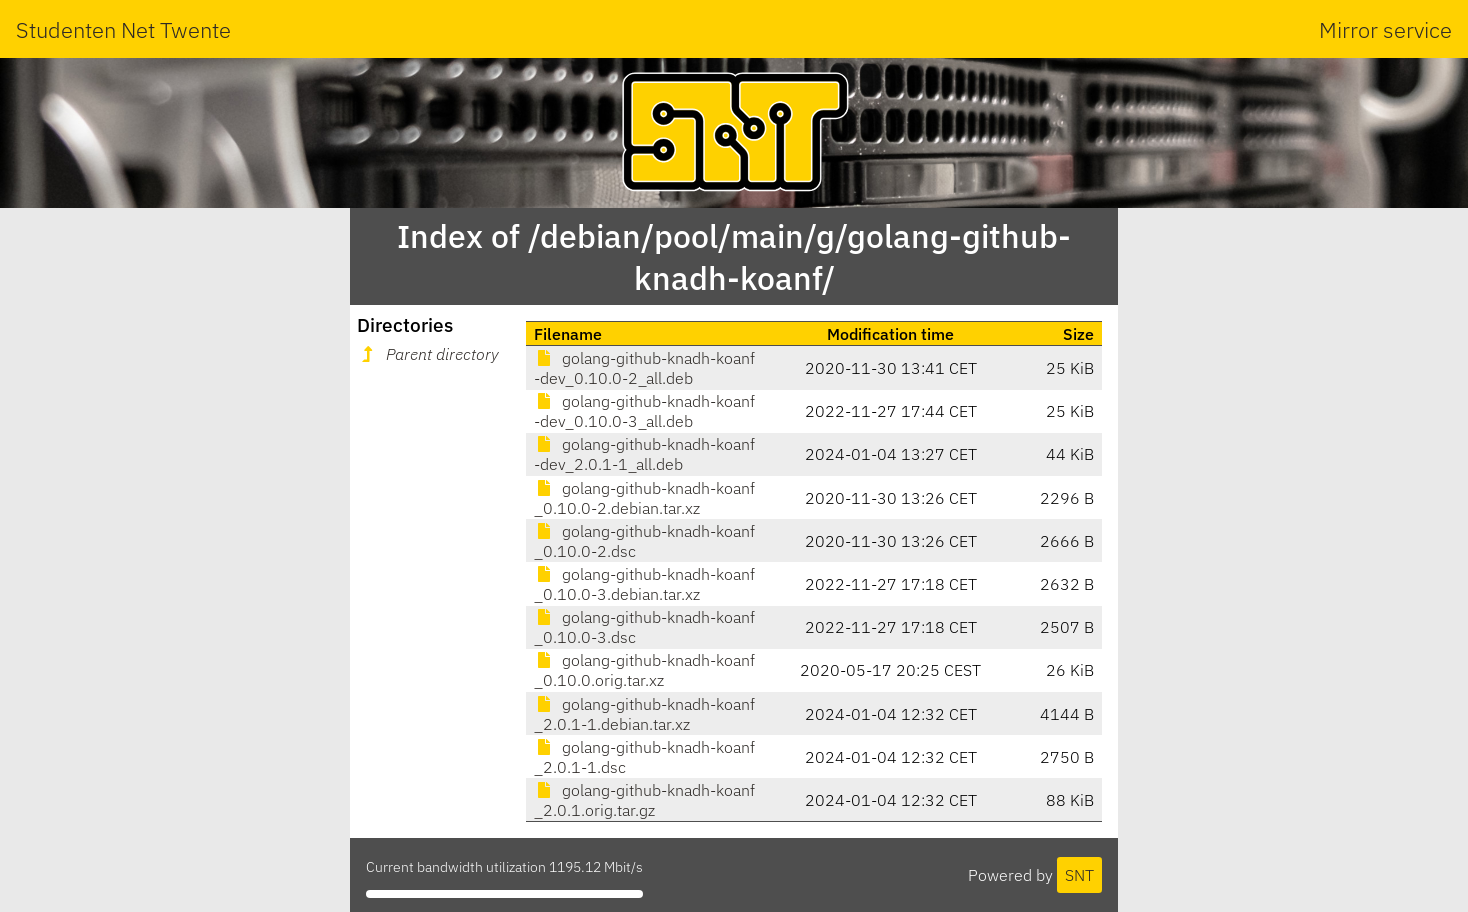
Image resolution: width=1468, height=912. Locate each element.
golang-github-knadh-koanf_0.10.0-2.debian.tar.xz (644, 498)
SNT (1079, 875)
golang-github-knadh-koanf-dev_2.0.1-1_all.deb (644, 454)
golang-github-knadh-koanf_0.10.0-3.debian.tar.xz (644, 584)
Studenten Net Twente (123, 29)
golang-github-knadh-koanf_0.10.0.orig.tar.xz (644, 670)
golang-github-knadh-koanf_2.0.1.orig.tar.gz (644, 800)
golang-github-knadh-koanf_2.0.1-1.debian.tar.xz (644, 714)
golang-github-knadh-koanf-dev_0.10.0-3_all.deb (644, 411)
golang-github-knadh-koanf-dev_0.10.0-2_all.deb (644, 368)
